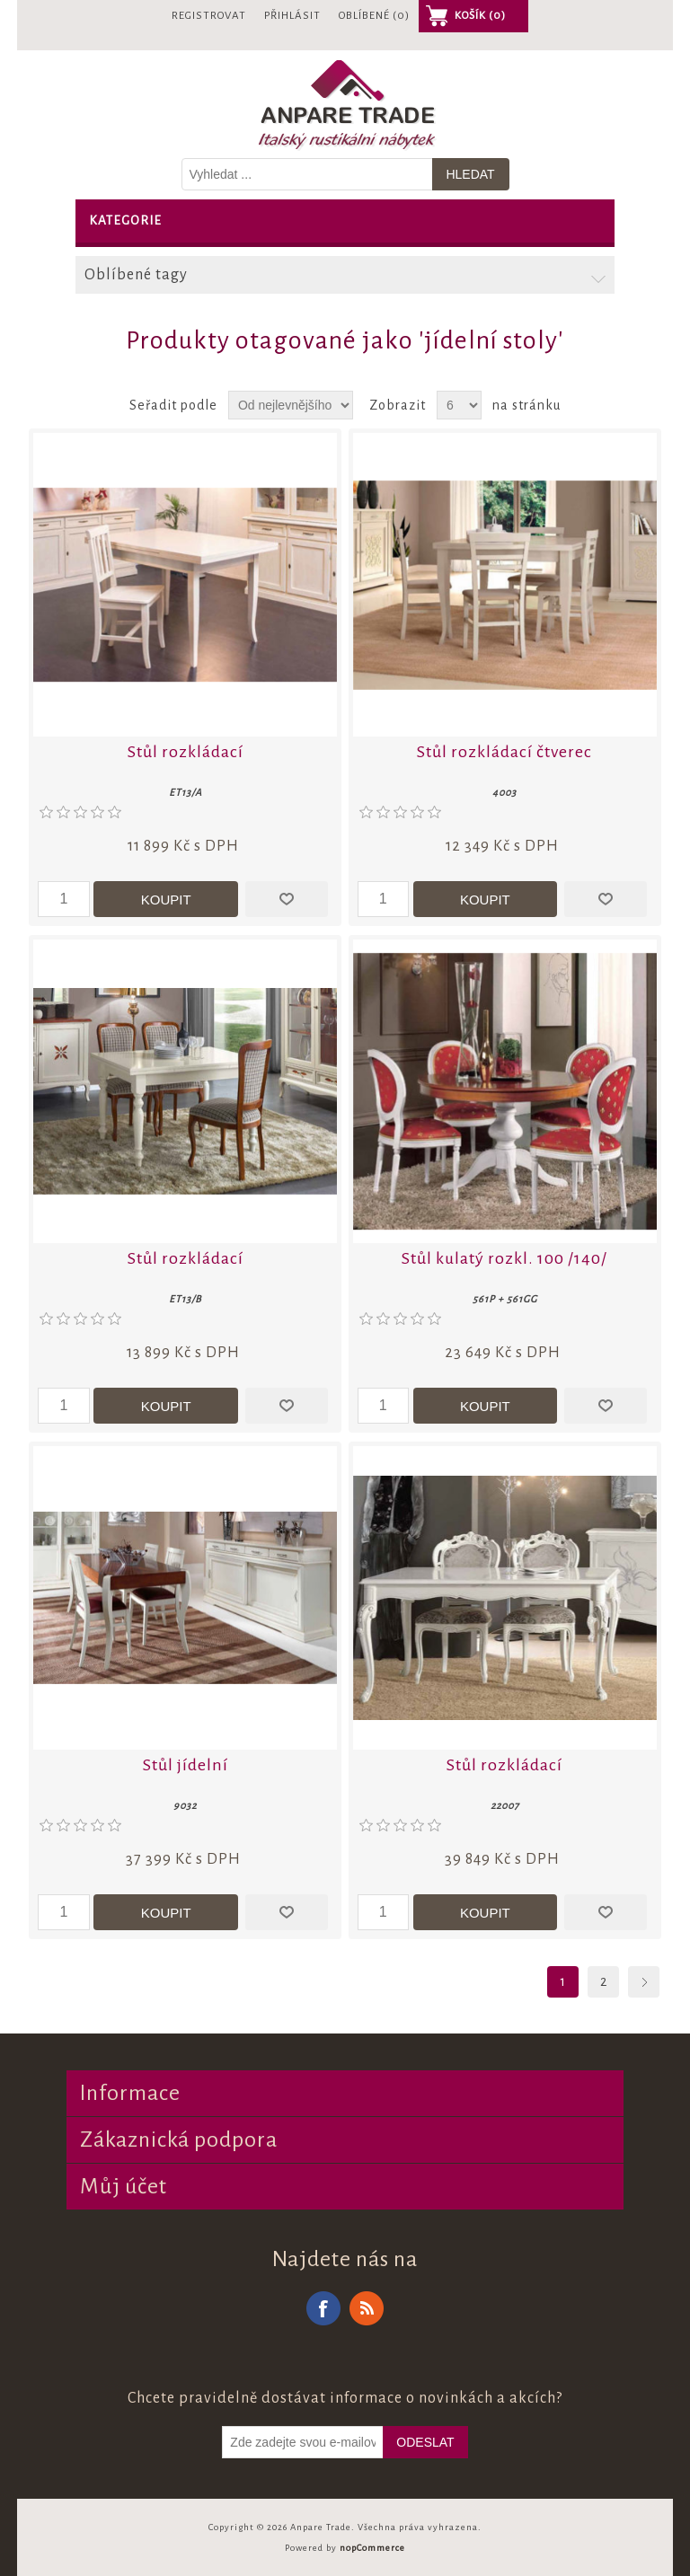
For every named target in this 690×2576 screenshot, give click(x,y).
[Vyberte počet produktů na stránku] (459, 405)
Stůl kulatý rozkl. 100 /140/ (504, 1258)
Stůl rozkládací (185, 752)
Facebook (323, 2308)
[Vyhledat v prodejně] (307, 174)
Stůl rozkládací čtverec (504, 752)
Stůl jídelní (185, 1765)
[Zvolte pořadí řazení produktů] (290, 405)
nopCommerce (372, 2548)
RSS (366, 2308)
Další (643, 1982)
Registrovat (209, 16)
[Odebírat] (303, 2442)
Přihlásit (292, 16)
